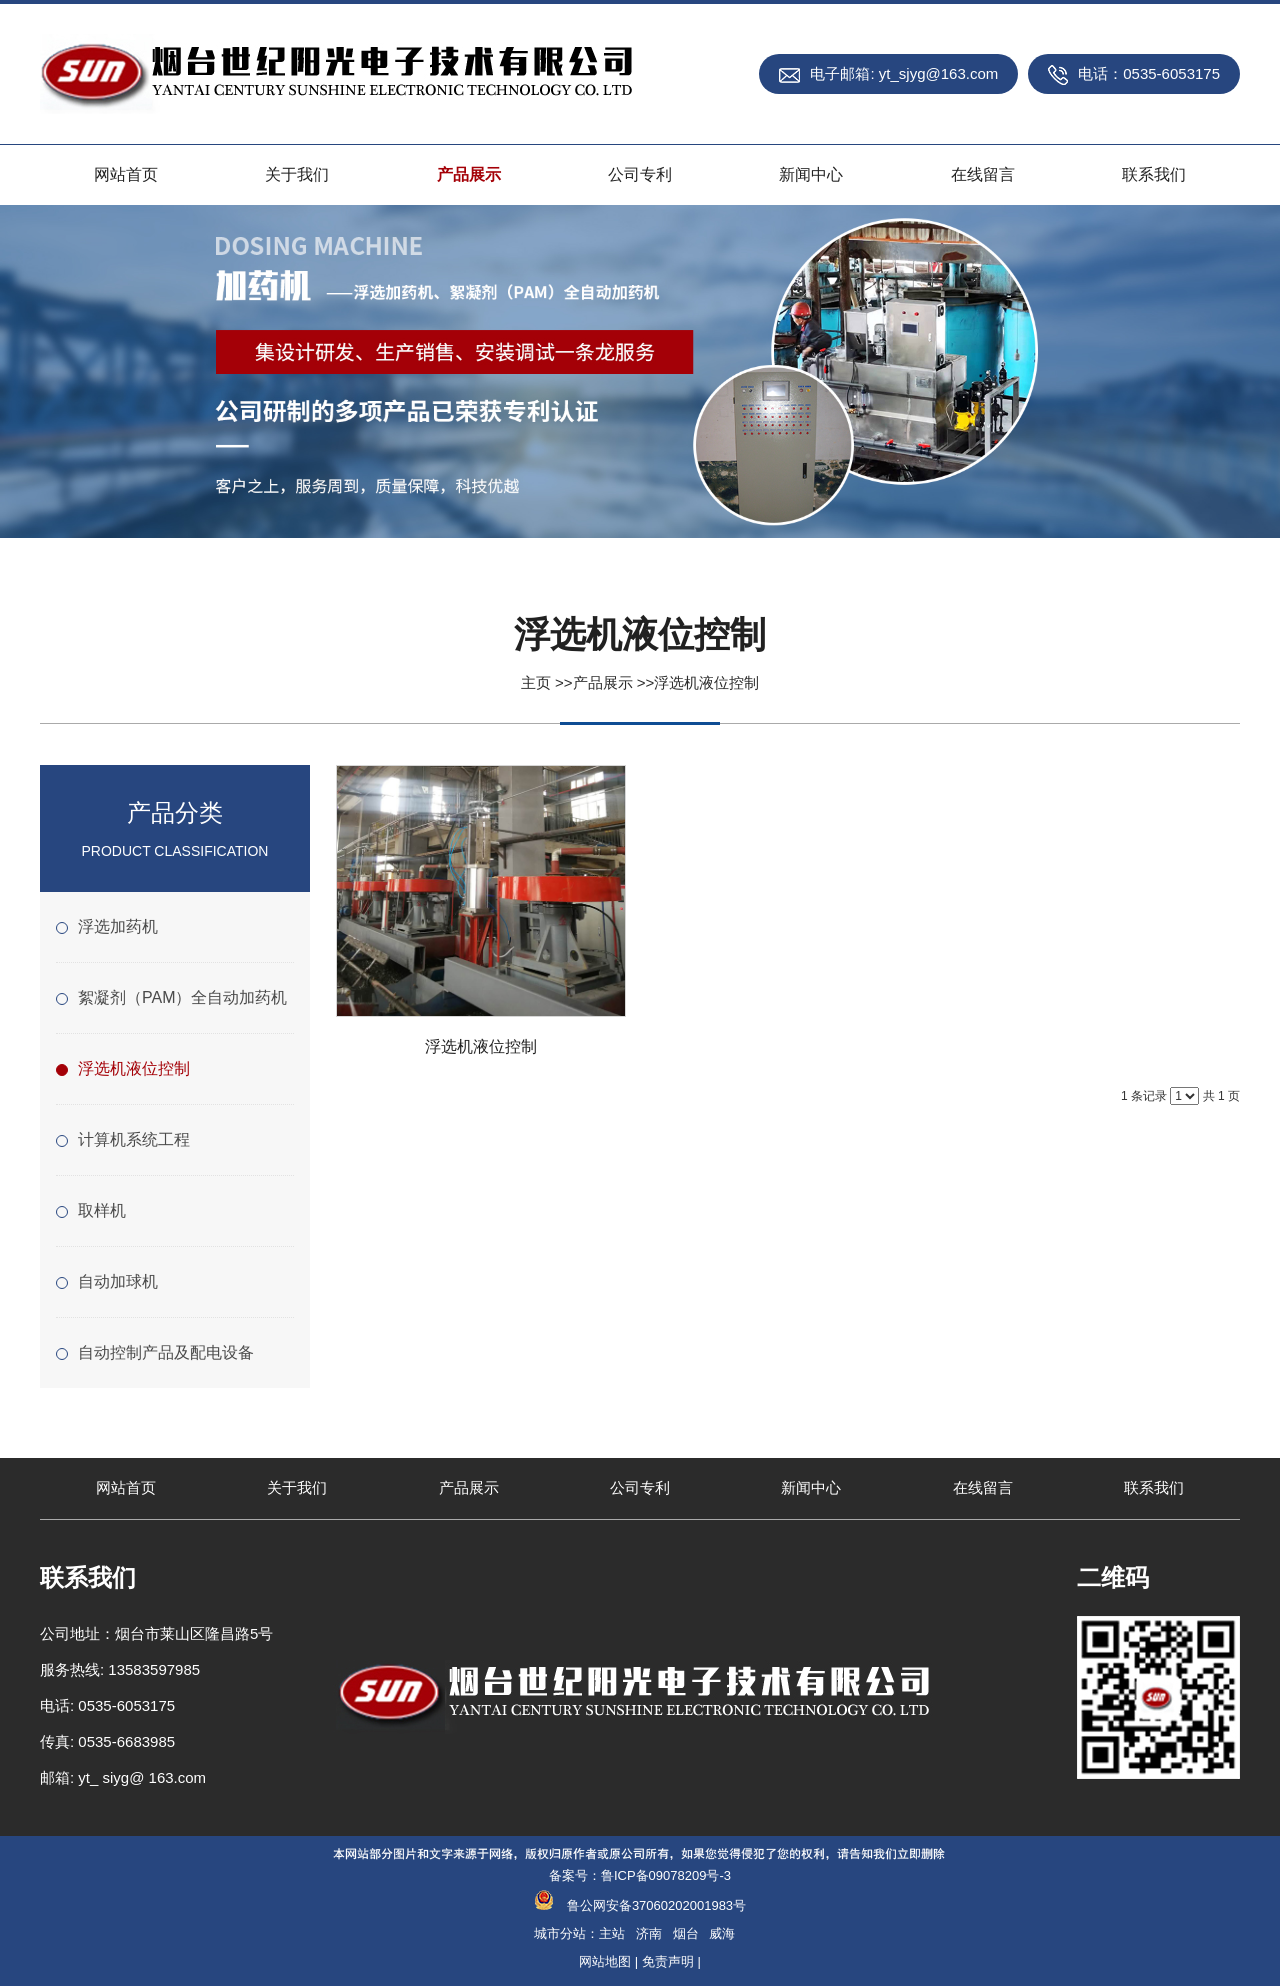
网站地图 (605, 1961)
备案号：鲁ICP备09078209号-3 (640, 1875)
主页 (536, 682)
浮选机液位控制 (706, 682)
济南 (649, 1933)
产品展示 (603, 682)
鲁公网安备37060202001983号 (656, 1905)
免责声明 (668, 1961)
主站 (612, 1933)
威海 (722, 1933)
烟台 (686, 1933)
